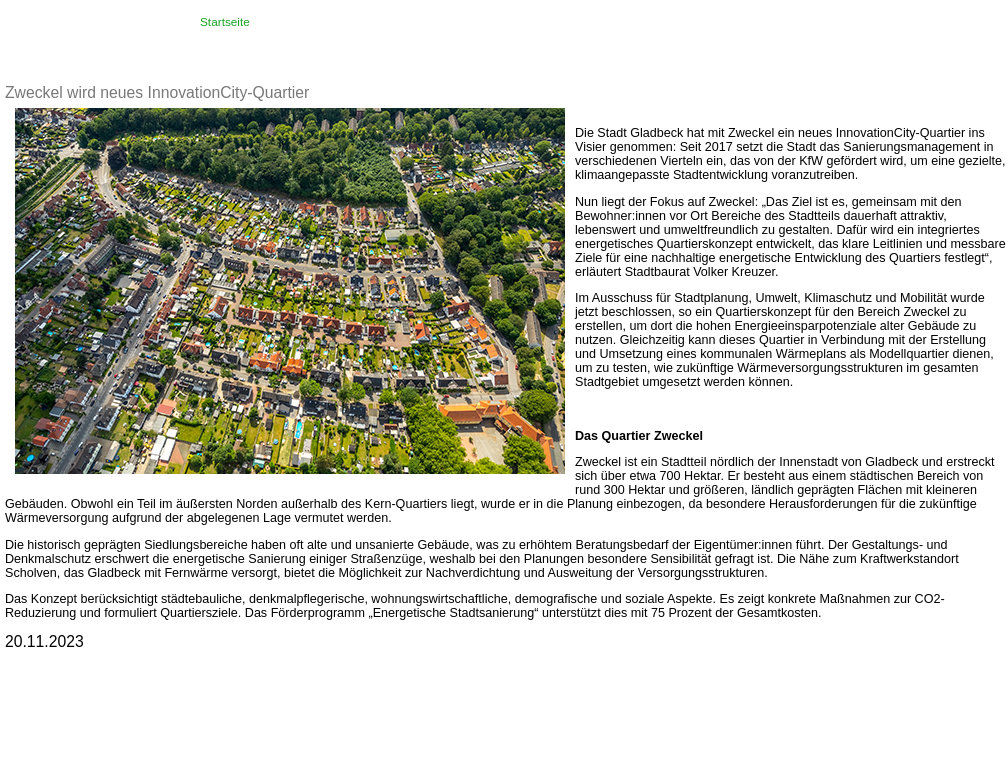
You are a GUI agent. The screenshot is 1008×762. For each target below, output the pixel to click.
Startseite (225, 22)
